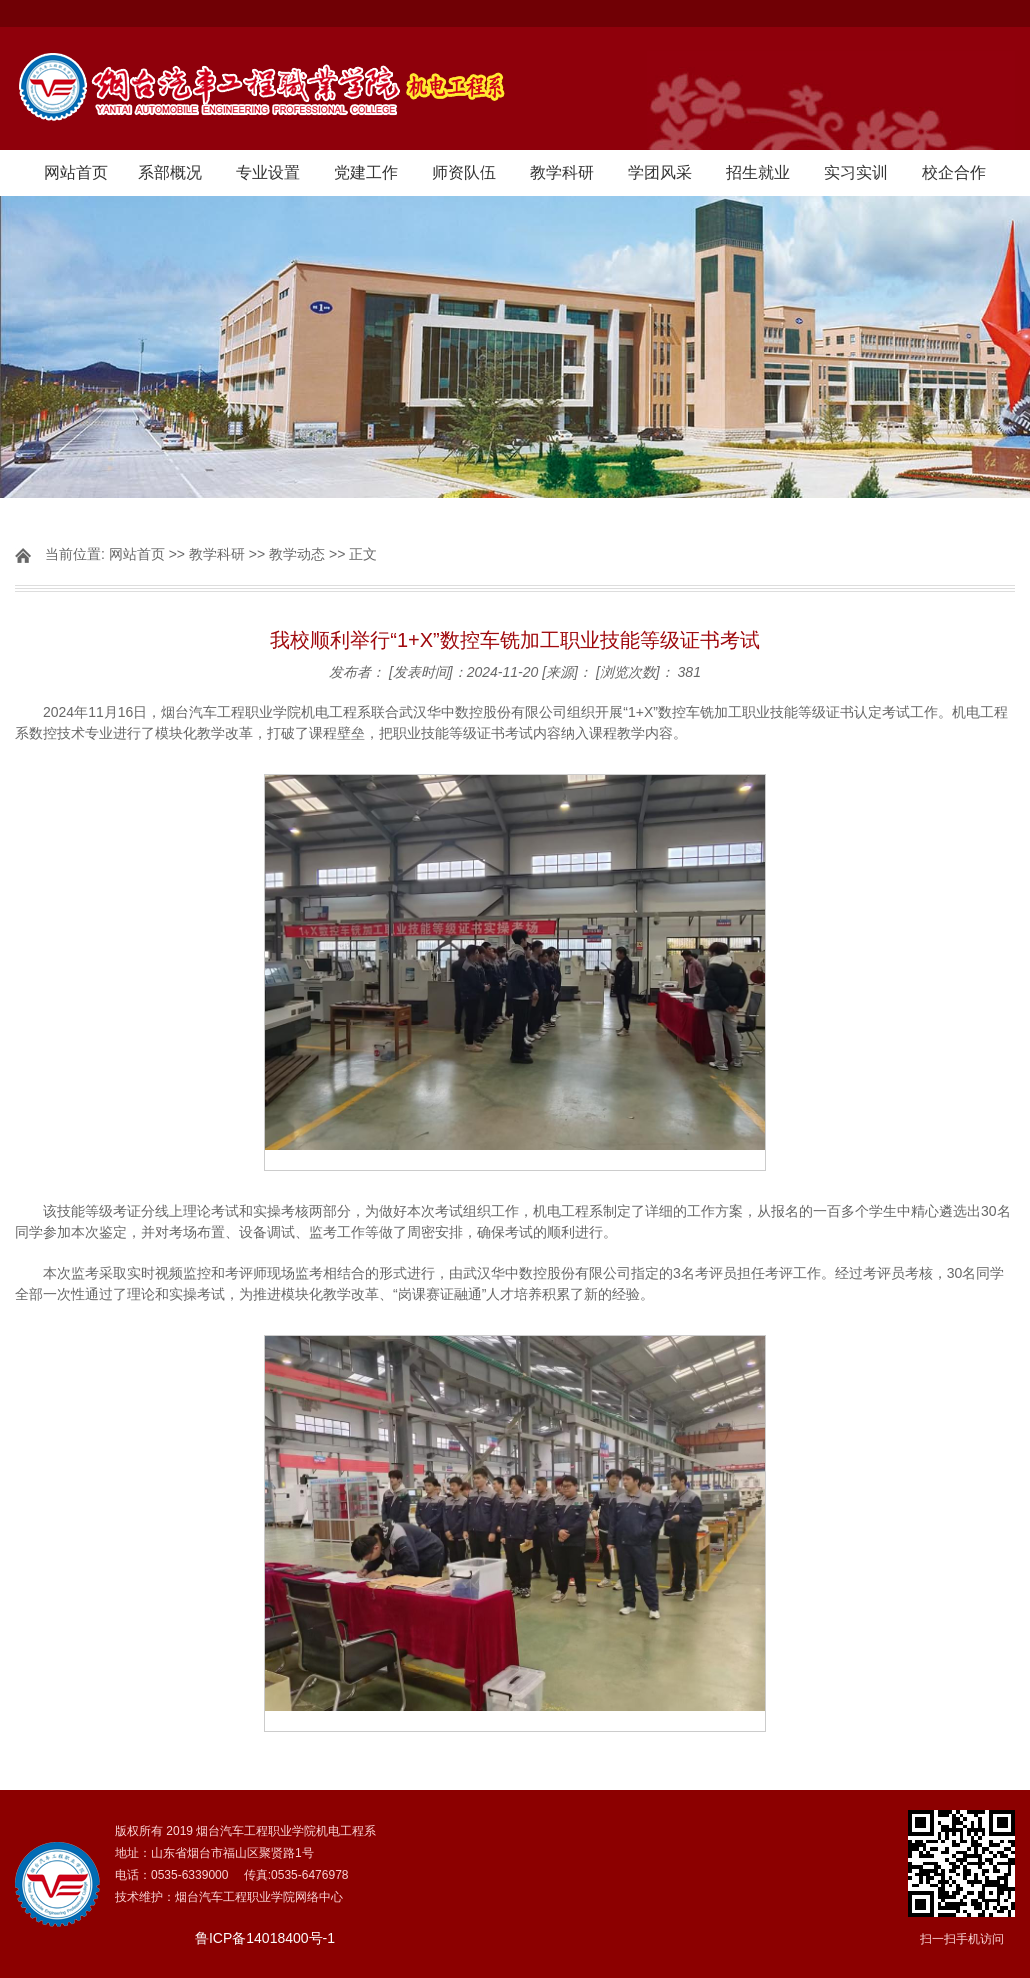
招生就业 (758, 172)
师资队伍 (464, 172)
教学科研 (562, 172)
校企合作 (954, 172)
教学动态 (297, 554)
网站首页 (76, 172)
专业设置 (268, 172)
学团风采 (660, 172)
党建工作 (366, 172)
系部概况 (170, 172)
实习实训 (856, 172)
